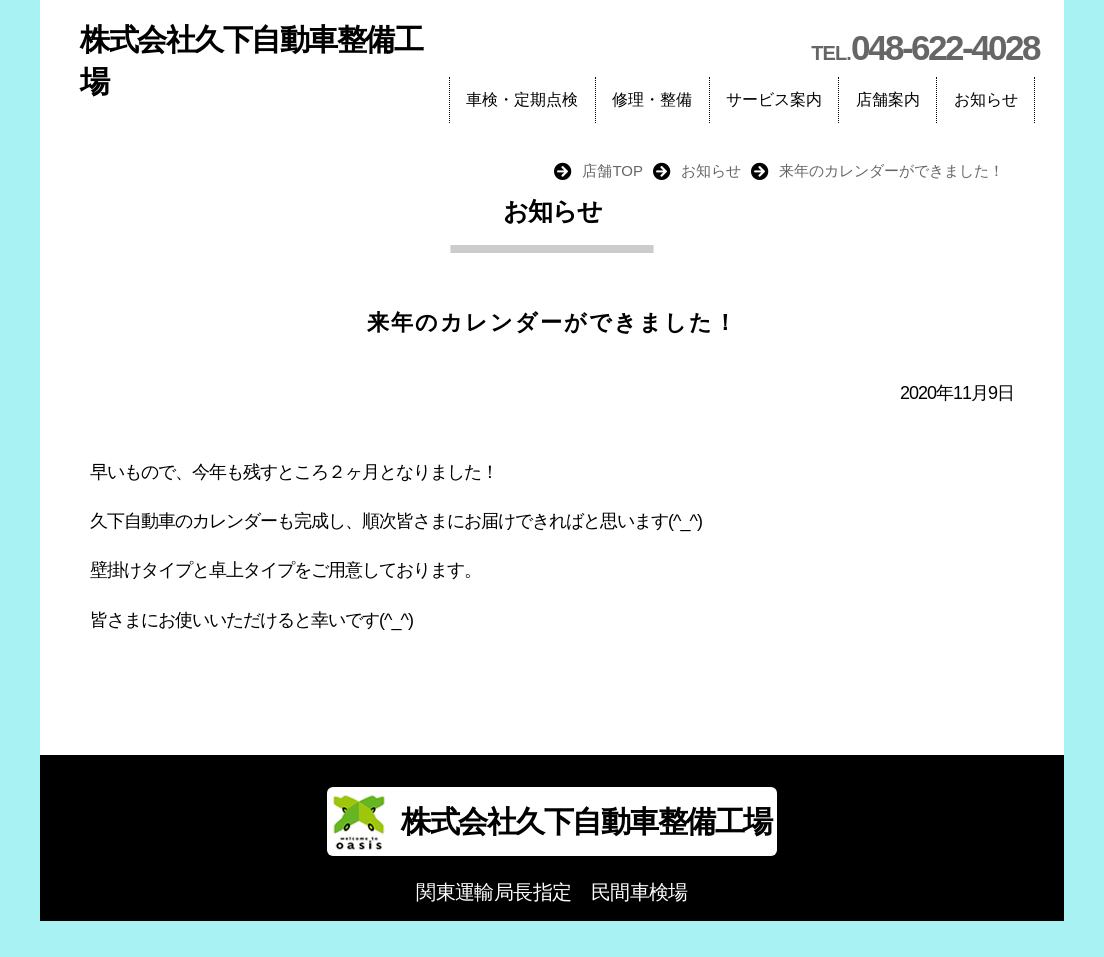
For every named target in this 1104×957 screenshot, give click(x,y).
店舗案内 (888, 99)
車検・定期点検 (522, 99)
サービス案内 (774, 99)
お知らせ (986, 99)
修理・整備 (652, 99)
